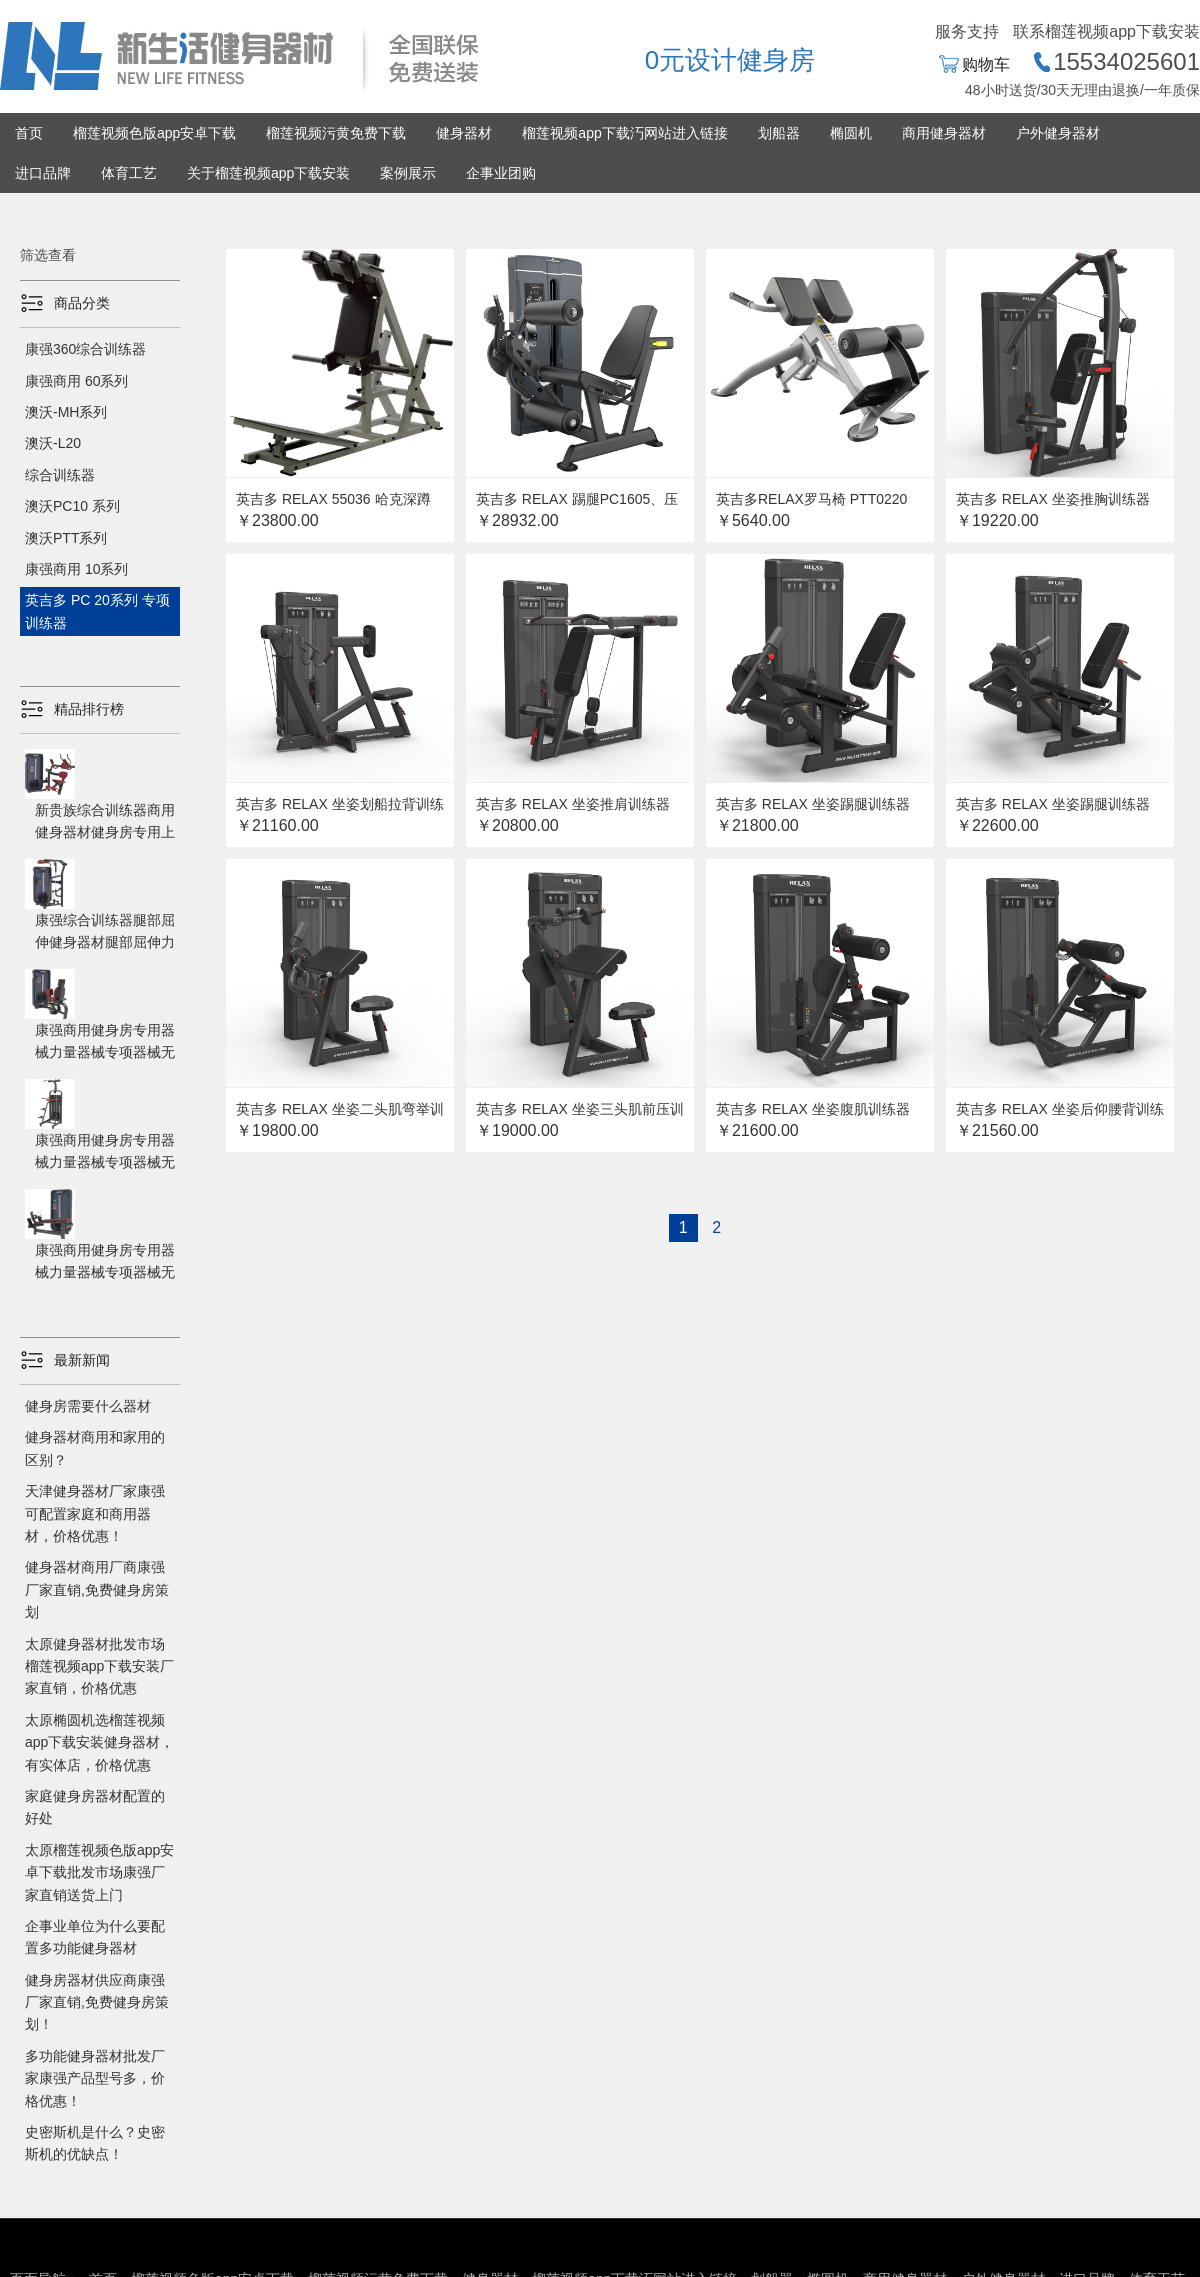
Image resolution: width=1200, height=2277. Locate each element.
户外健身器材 (1058, 133)
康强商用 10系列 (76, 569)
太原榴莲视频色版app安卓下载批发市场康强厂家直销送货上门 (99, 1872)
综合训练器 (60, 475)
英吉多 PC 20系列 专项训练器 (97, 611)
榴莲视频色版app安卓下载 (154, 133)
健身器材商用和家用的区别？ (95, 1448)
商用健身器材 (944, 133)
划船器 (779, 133)
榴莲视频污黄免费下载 (336, 133)
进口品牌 (43, 173)
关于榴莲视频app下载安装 (268, 173)
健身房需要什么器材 (88, 1406)
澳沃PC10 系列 (72, 506)
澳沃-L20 (53, 443)
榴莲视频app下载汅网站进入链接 (624, 133)
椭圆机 (851, 133)
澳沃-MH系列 (66, 412)
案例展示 (408, 173)
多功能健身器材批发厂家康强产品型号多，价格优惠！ (95, 2078)
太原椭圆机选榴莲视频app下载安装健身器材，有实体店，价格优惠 (99, 1742)
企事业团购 (501, 173)
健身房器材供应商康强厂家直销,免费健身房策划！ (97, 2002)
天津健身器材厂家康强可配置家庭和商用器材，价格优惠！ (95, 1513)
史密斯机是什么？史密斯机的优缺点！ (95, 2143)
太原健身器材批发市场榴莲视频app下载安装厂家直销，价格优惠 (99, 1666)
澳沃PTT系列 (66, 538)
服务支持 (967, 31)
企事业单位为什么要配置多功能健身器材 (95, 1937)
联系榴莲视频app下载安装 (1106, 31)
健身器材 (464, 133)
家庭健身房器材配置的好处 (95, 1807)
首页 (29, 133)
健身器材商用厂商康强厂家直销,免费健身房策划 (97, 1589)
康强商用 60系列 (76, 381)
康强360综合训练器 (85, 349)
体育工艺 (129, 173)
